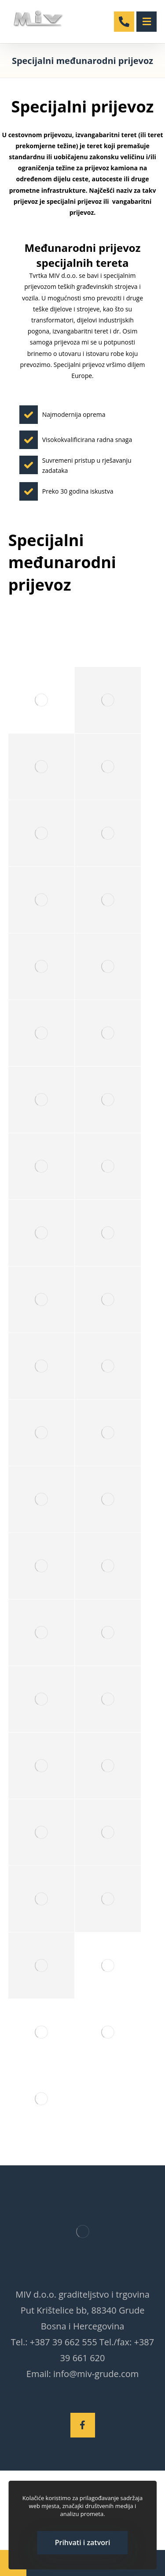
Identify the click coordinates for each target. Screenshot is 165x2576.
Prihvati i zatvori (82, 2542)
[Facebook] (82, 2425)
